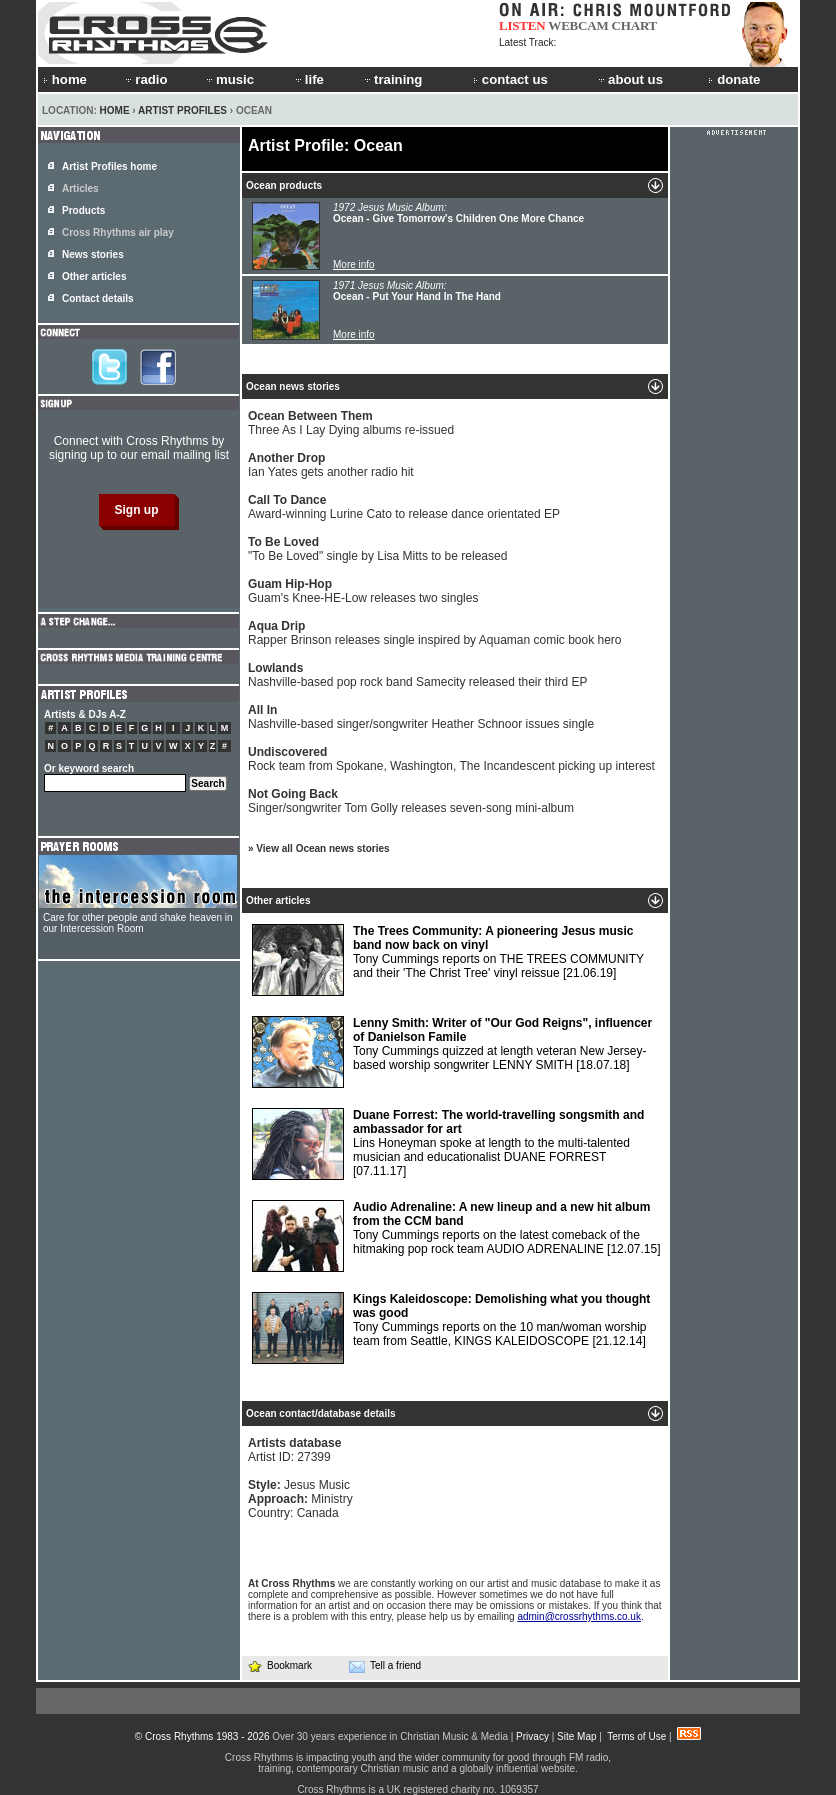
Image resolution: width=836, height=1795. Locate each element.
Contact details (98, 298)
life (308, 79)
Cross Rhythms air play (118, 232)
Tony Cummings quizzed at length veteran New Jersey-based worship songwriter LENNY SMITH (452, 1052)
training (392, 79)
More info (354, 264)
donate (734, 79)
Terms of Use (636, 1736)
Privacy (532, 1736)
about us (629, 79)
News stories (93, 254)
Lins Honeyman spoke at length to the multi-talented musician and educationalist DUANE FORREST (448, 1144)
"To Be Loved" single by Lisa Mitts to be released (377, 549)
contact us (510, 79)
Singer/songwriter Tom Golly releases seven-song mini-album (411, 801)
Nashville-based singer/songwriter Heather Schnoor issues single (421, 717)
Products (83, 210)
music (229, 79)
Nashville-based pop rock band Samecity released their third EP (418, 675)
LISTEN (522, 25)
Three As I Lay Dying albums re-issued (351, 423)
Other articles (94, 276)
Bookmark (279, 1665)
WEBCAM (578, 25)
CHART (635, 25)
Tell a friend (385, 1666)
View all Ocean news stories (322, 848)
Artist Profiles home (109, 166)
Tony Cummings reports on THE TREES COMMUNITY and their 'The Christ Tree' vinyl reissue (448, 960)
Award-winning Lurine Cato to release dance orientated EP (404, 507)
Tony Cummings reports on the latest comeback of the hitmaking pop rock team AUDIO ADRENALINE (456, 1236)
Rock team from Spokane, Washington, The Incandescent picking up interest (451, 759)
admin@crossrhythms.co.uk (579, 1616)
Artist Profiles (182, 110)
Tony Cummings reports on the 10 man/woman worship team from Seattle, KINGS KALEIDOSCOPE (451, 1328)
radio (145, 79)
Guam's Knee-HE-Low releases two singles (363, 591)
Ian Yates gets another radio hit (331, 465)
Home (115, 110)
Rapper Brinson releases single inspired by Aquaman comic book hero (435, 633)
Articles (80, 188)
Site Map (576, 1736)
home (65, 79)
